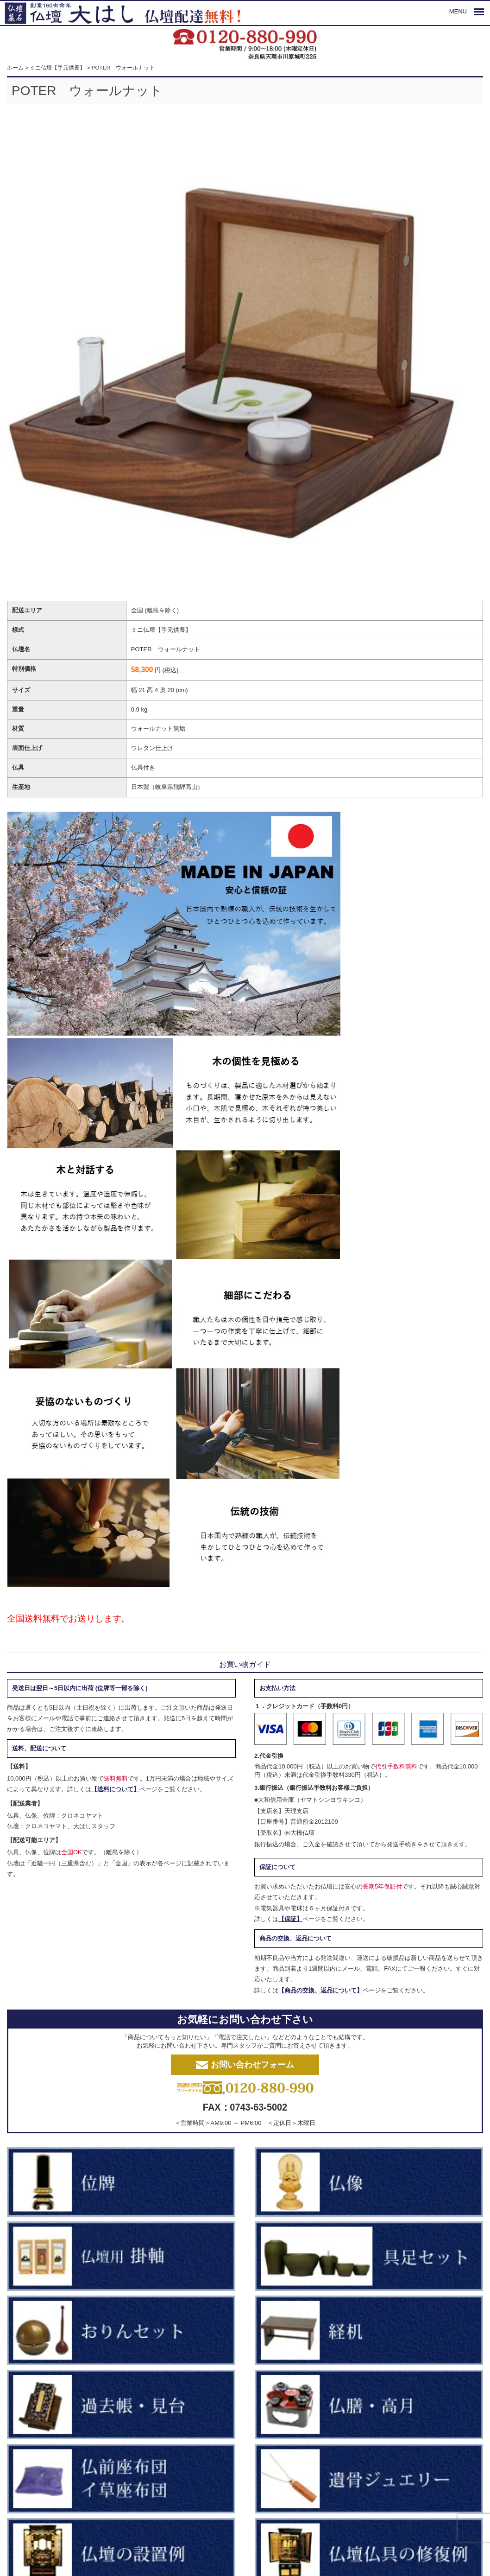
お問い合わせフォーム (245, 2064)
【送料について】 (115, 1789)
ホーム (15, 67)
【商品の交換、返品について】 (320, 1990)
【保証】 (290, 1918)
